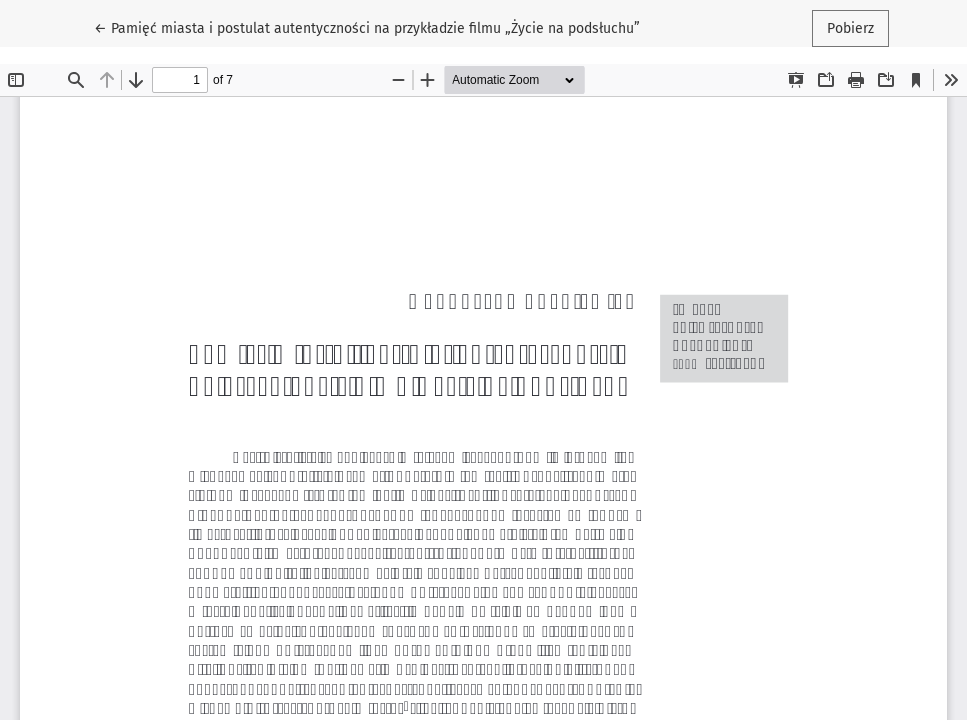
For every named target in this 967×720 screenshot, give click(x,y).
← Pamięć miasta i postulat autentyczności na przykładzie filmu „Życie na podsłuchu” (367, 27)
